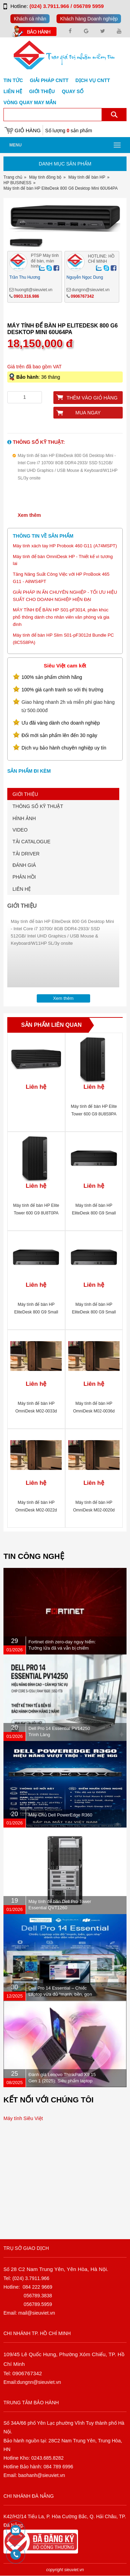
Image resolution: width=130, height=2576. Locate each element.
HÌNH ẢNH (24, 818)
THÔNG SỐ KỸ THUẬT (37, 806)
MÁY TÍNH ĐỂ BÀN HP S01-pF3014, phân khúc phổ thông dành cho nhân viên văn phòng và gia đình (61, 617)
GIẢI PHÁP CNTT (49, 80)
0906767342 (82, 296)
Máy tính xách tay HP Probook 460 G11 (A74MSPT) (65, 545)
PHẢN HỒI (24, 877)
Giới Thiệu (42, 91)
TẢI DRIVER (26, 853)
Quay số (73, 91)
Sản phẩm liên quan (51, 1025)
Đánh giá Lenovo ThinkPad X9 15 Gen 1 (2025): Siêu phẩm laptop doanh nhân (62, 2081)
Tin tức (13, 80)
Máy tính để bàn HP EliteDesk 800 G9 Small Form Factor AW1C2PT (94, 1213)
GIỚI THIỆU (25, 794)
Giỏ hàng (28, 130)
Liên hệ (12, 91)
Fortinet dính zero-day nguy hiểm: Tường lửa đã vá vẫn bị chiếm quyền (62, 1648)
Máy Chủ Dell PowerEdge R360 (60, 1814)
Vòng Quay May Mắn (29, 102)
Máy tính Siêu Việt (23, 2118)
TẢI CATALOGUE (31, 841)
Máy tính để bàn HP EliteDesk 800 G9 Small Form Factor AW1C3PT (36, 1312)
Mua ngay (88, 412)
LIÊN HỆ (21, 889)
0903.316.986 (26, 296)
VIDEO (20, 830)
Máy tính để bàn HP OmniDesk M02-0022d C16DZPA (36, 1510)
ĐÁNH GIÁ (24, 865)
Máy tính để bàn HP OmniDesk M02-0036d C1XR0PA (94, 1411)
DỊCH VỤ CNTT (93, 80)
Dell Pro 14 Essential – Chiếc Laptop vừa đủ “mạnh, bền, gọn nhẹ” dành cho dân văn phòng (60, 1994)
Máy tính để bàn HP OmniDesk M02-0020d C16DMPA (94, 1510)
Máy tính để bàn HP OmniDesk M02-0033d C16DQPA (36, 1411)
